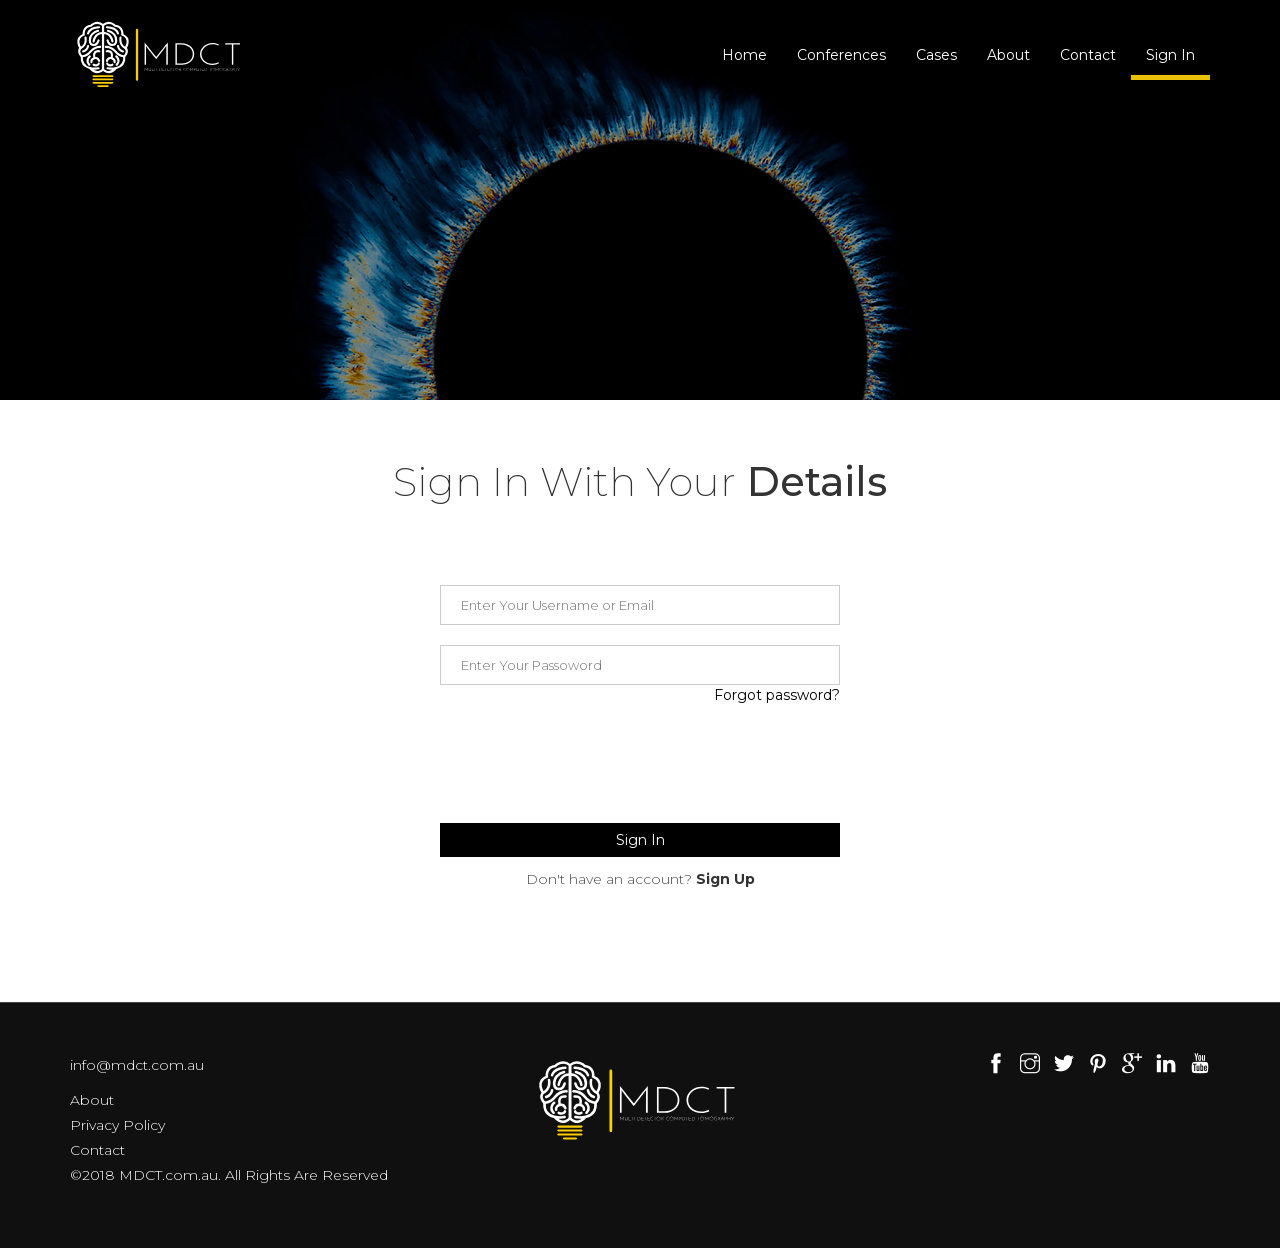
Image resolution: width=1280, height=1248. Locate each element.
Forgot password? (777, 695)
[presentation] (592, 764)
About (1008, 55)
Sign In (1170, 55)
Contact (1088, 55)
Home (744, 55)
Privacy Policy (117, 1125)
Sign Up (725, 879)
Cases (936, 55)
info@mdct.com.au (137, 1065)
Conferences (841, 55)
